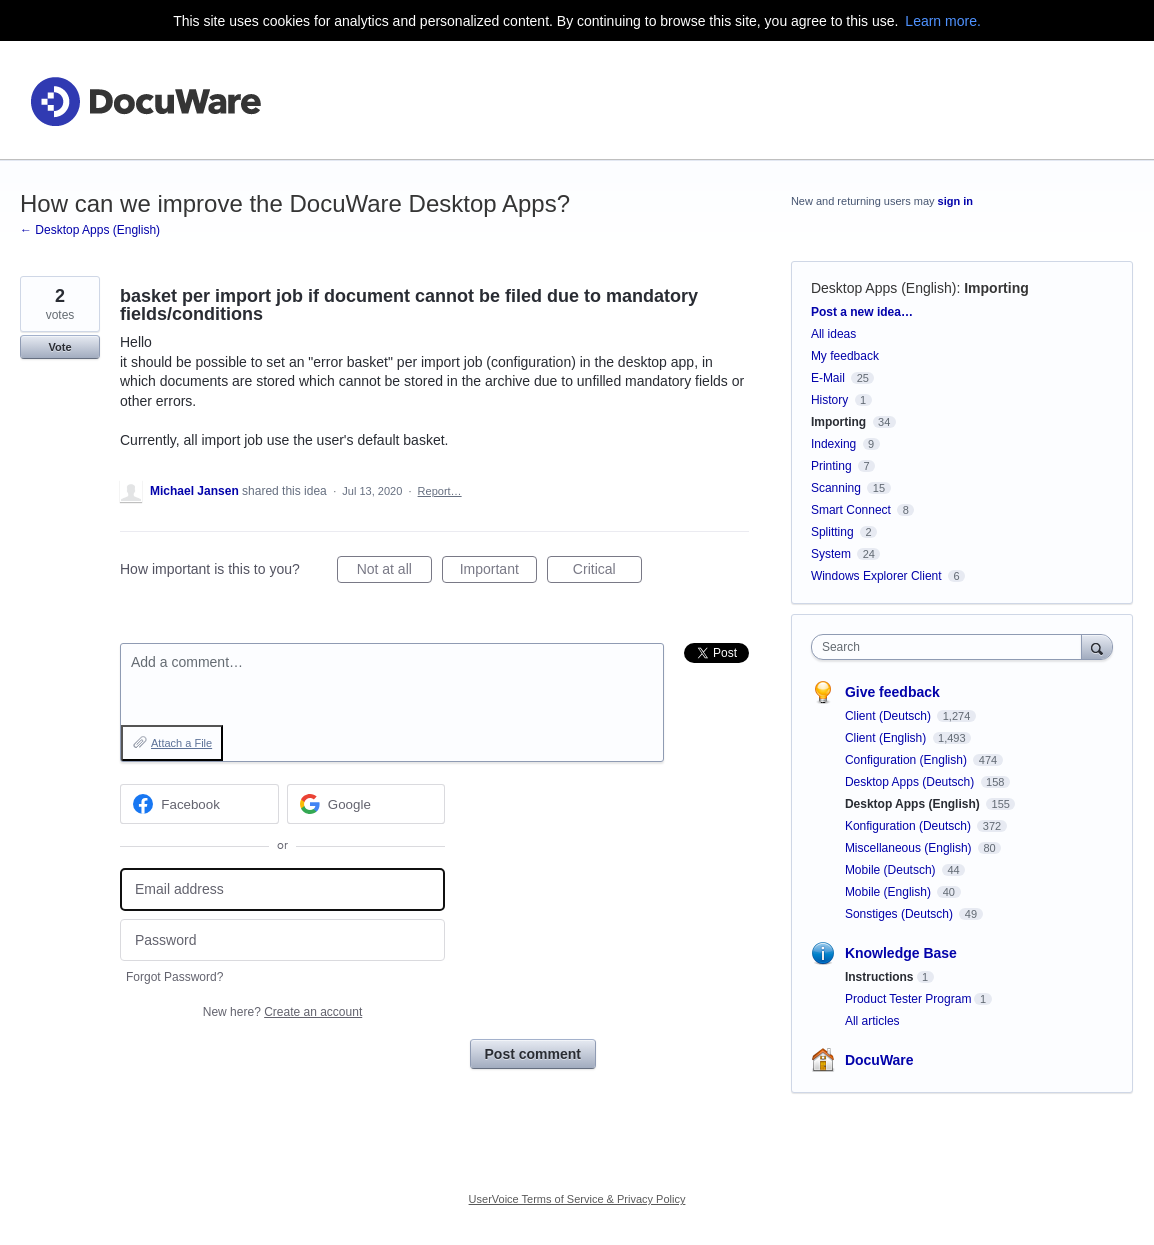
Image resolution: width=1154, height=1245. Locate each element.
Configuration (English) (907, 760)
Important (498, 572)
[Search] (1097, 646)
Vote (59, 347)
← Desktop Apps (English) (90, 230)
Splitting (832, 532)
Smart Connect (851, 510)
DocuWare (879, 1060)
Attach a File (181, 743)
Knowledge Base (901, 953)
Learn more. (942, 21)
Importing (996, 288)
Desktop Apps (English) (884, 288)
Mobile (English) (889, 892)
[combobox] (951, 647)
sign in (955, 201)
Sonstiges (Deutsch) (900, 914)
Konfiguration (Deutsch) (909, 826)
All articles (872, 1021)
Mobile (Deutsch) (892, 870)
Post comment (533, 1054)
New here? (282, 1012)
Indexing (833, 444)
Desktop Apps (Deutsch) (911, 782)
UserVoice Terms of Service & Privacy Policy (577, 1199)
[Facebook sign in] (199, 804)
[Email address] (282, 889)
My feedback (845, 356)
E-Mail (828, 378)
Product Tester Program (908, 999)
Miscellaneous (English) (910, 848)
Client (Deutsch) (889, 716)
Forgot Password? (174, 977)
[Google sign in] (366, 804)
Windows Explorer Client (876, 576)
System (831, 554)
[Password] (282, 940)
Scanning (836, 488)
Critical (607, 572)
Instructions (879, 977)
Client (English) (887, 738)
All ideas (833, 334)
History (829, 400)
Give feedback (892, 692)
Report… (440, 491)
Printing (831, 466)
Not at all (394, 572)
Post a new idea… (862, 312)
